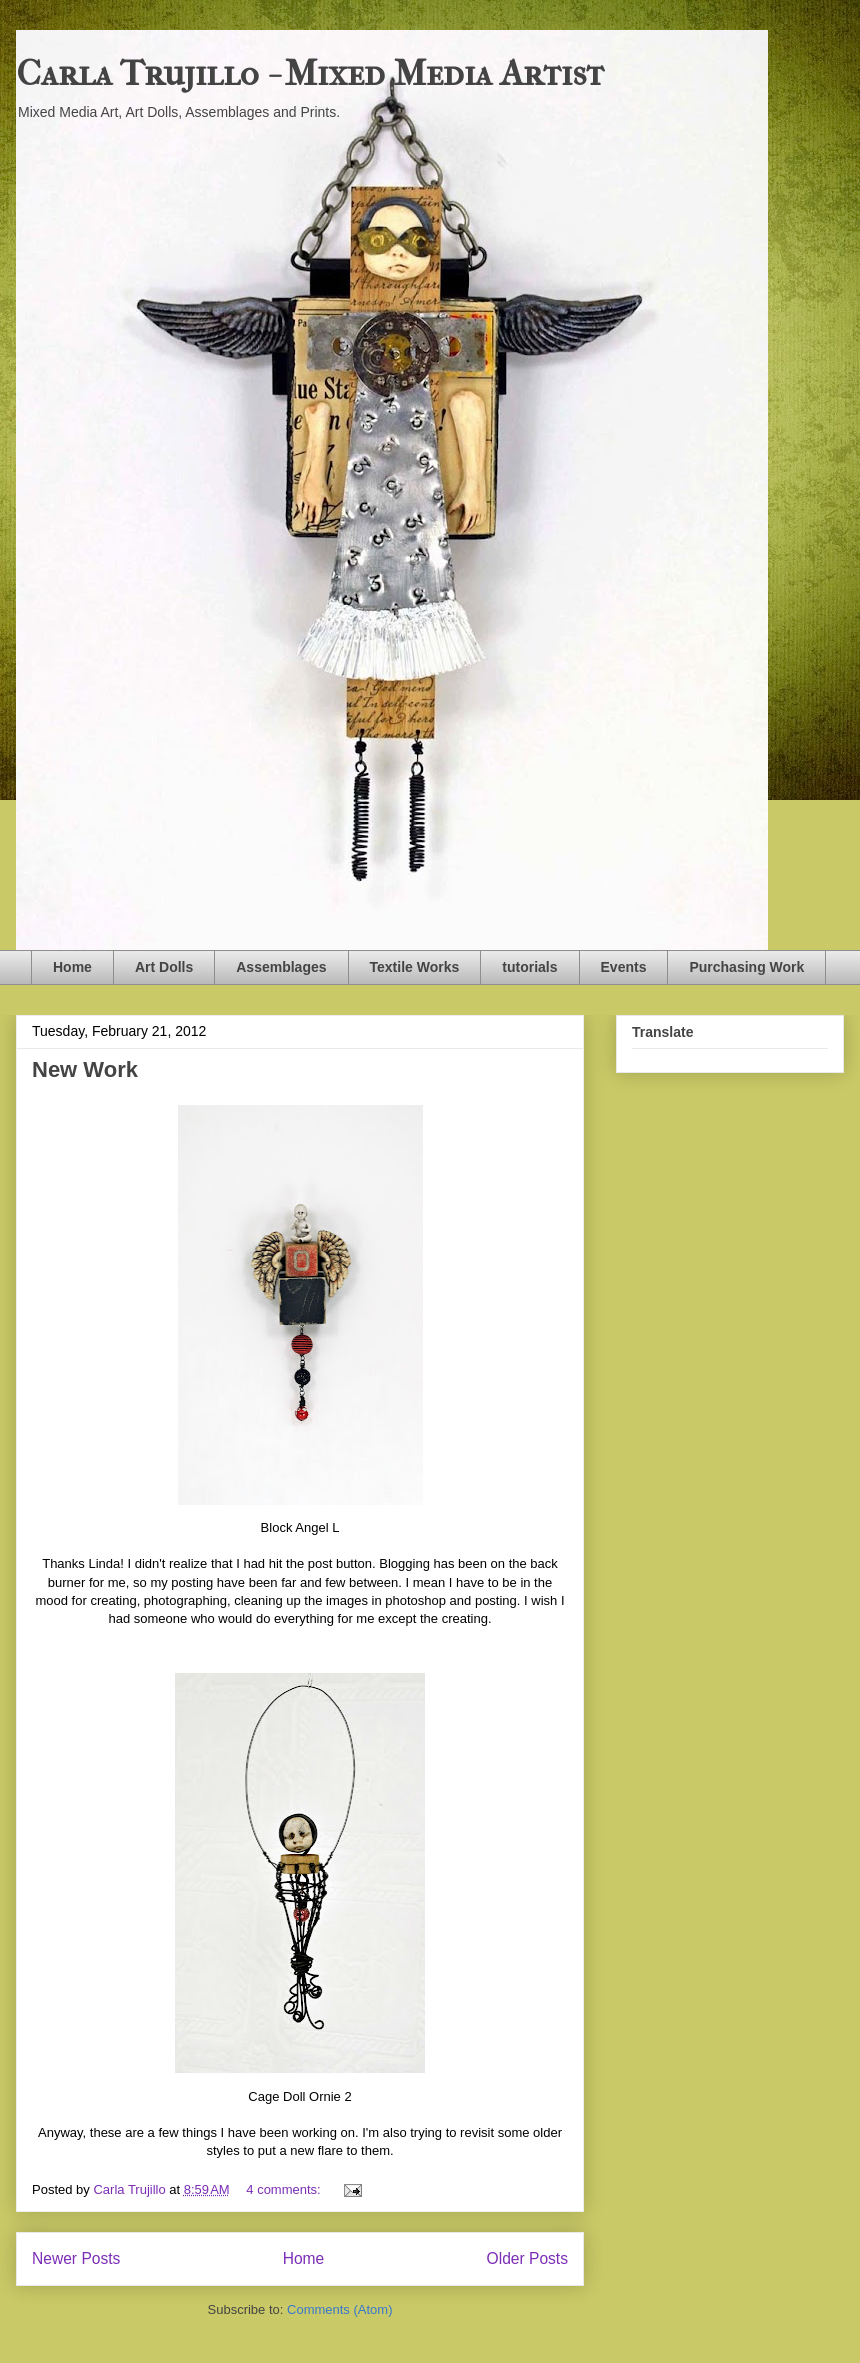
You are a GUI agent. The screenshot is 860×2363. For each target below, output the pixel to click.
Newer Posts (76, 2258)
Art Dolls (164, 967)
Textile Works (415, 967)
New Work (85, 1069)
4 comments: (285, 2189)
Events (624, 967)
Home (72, 967)
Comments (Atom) (339, 2309)
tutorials (529, 967)
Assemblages (281, 967)
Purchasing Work (746, 967)
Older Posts (527, 2258)
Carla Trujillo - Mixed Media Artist (310, 73)
